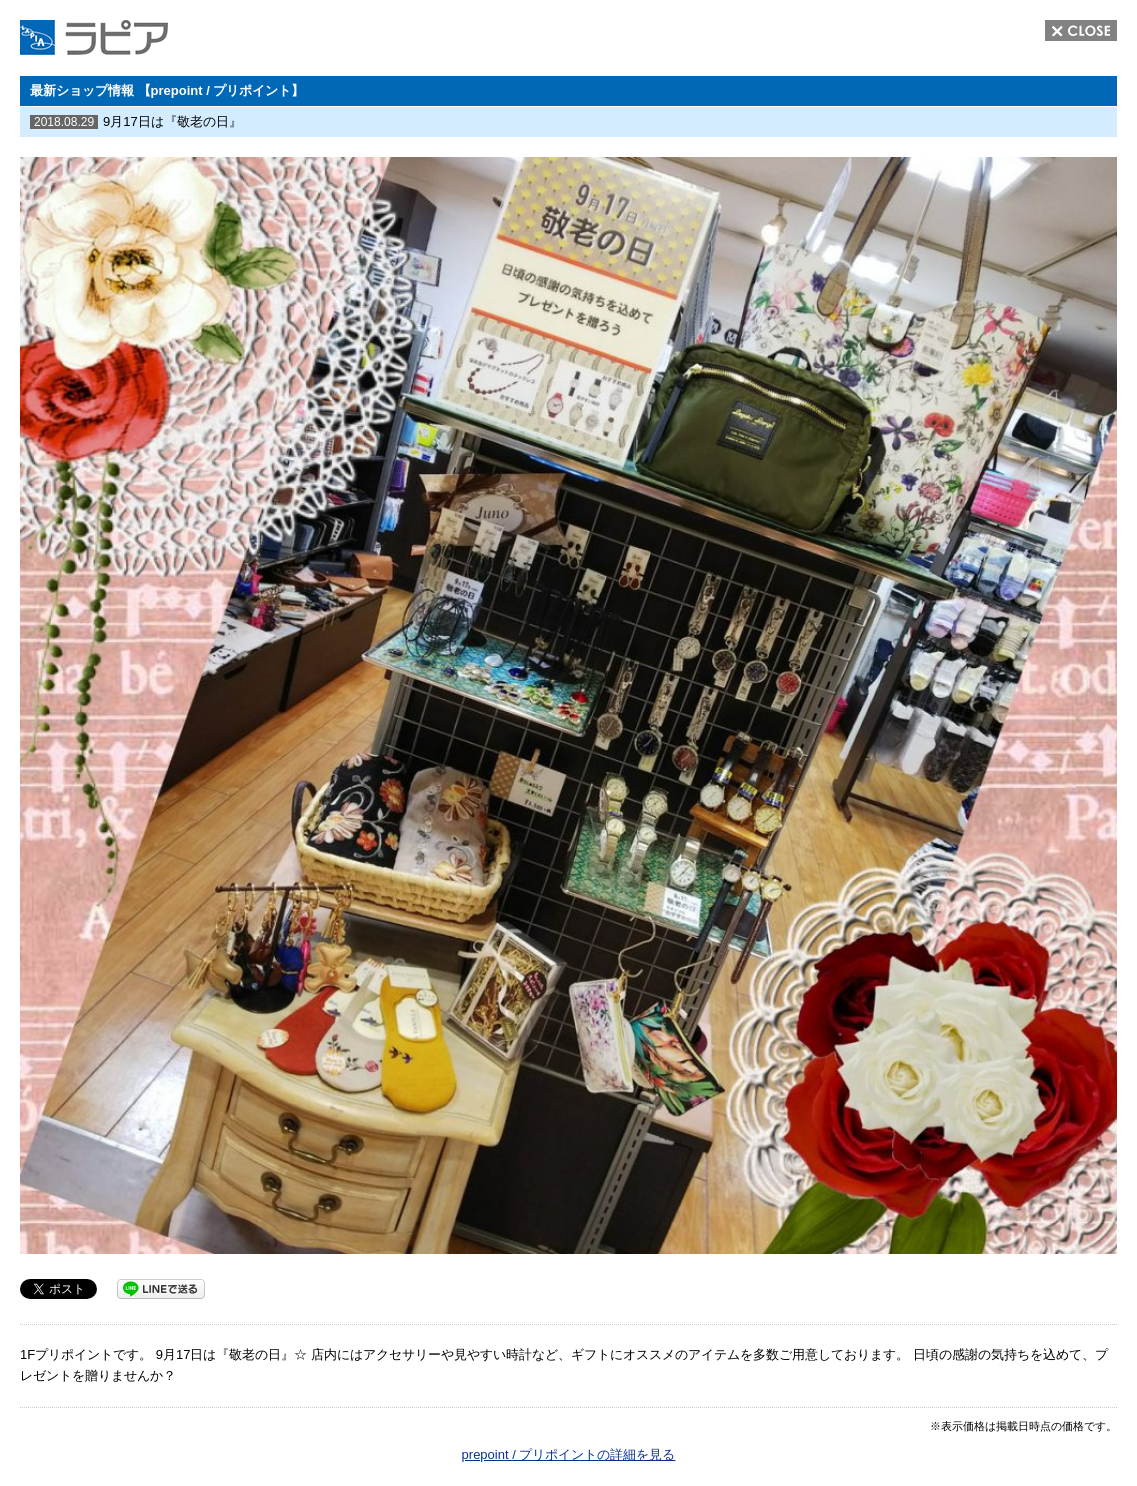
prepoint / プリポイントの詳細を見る (569, 1454)
